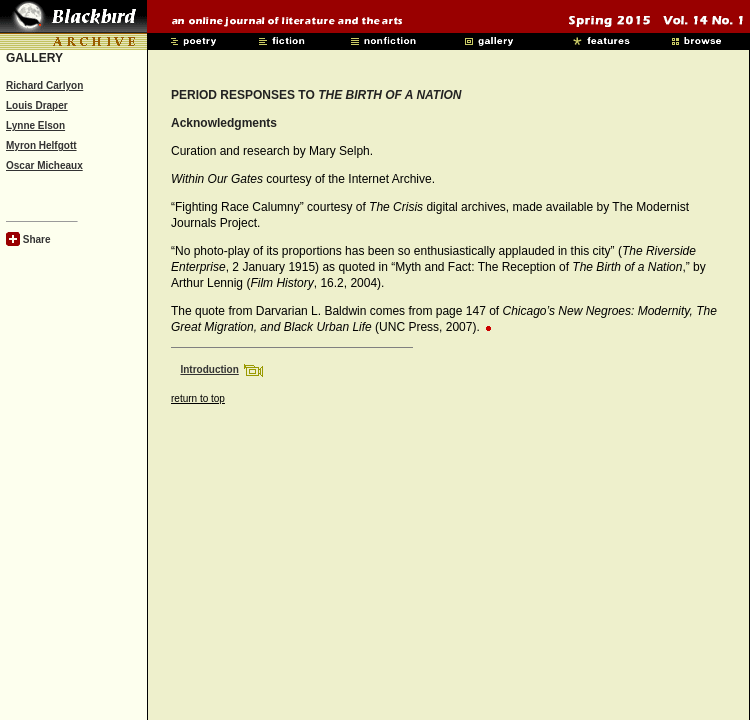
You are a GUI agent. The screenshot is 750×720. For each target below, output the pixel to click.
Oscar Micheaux (44, 165)
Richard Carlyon (44, 85)
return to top (198, 398)
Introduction (209, 369)
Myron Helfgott (41, 145)
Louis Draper (37, 105)
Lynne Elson (35, 125)
